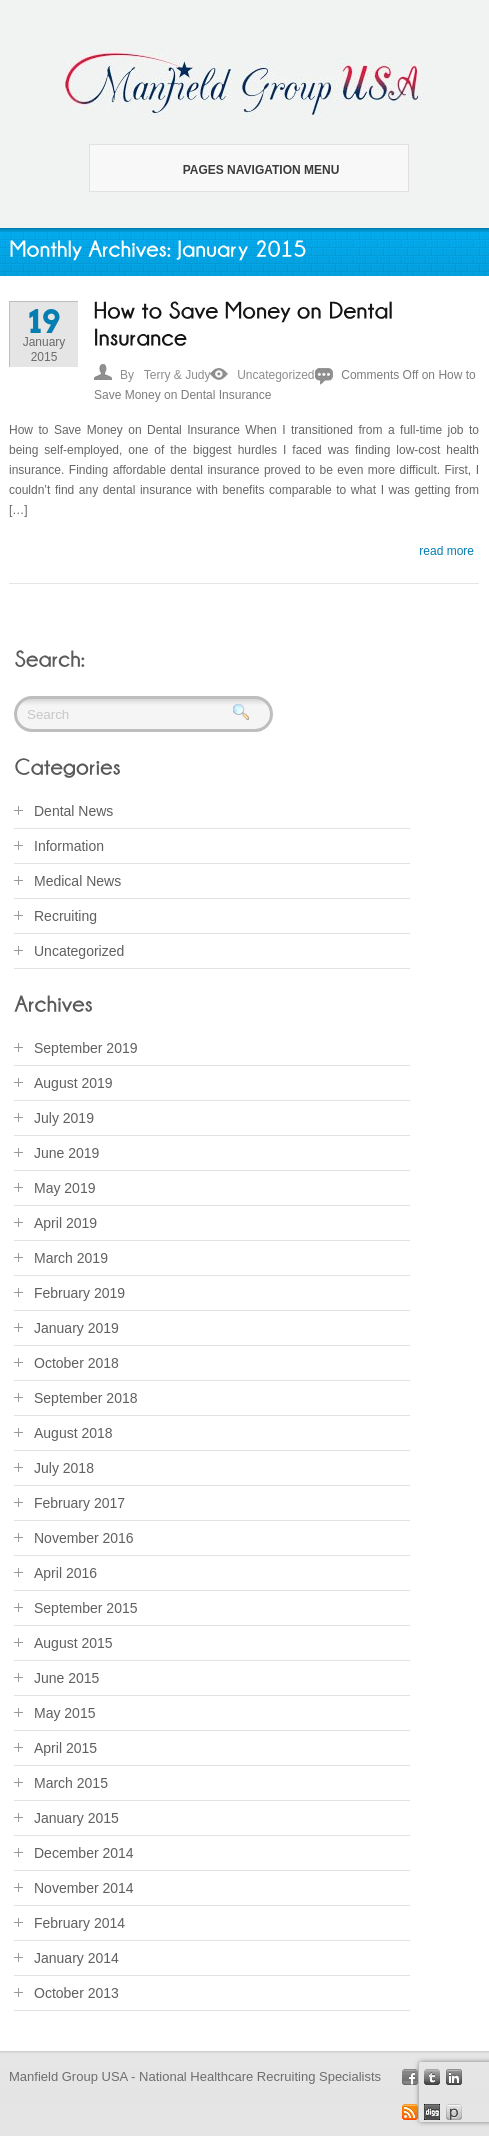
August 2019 (73, 1083)
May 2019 (64, 1188)
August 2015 (73, 1643)
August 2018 (73, 1433)
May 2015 (64, 1713)
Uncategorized (275, 375)
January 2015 (76, 1818)
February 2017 (79, 1503)
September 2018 (86, 1398)
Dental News (73, 811)
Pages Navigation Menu (237, 170)
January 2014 (76, 1958)
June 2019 (66, 1153)
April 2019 (65, 1223)
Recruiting (65, 916)
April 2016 (65, 1573)
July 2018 (64, 1468)
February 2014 (79, 1923)
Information (69, 846)
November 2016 (84, 1538)
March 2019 (71, 1258)
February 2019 (79, 1293)
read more (446, 551)
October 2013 (76, 1993)
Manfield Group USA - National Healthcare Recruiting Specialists (195, 2076)
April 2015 (65, 1748)
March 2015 (71, 1783)
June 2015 (66, 1678)
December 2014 (84, 1853)
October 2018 (76, 1363)
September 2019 (86, 1048)
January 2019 (76, 1328)
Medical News (77, 881)
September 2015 (86, 1608)
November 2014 (84, 1888)
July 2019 (64, 1118)
